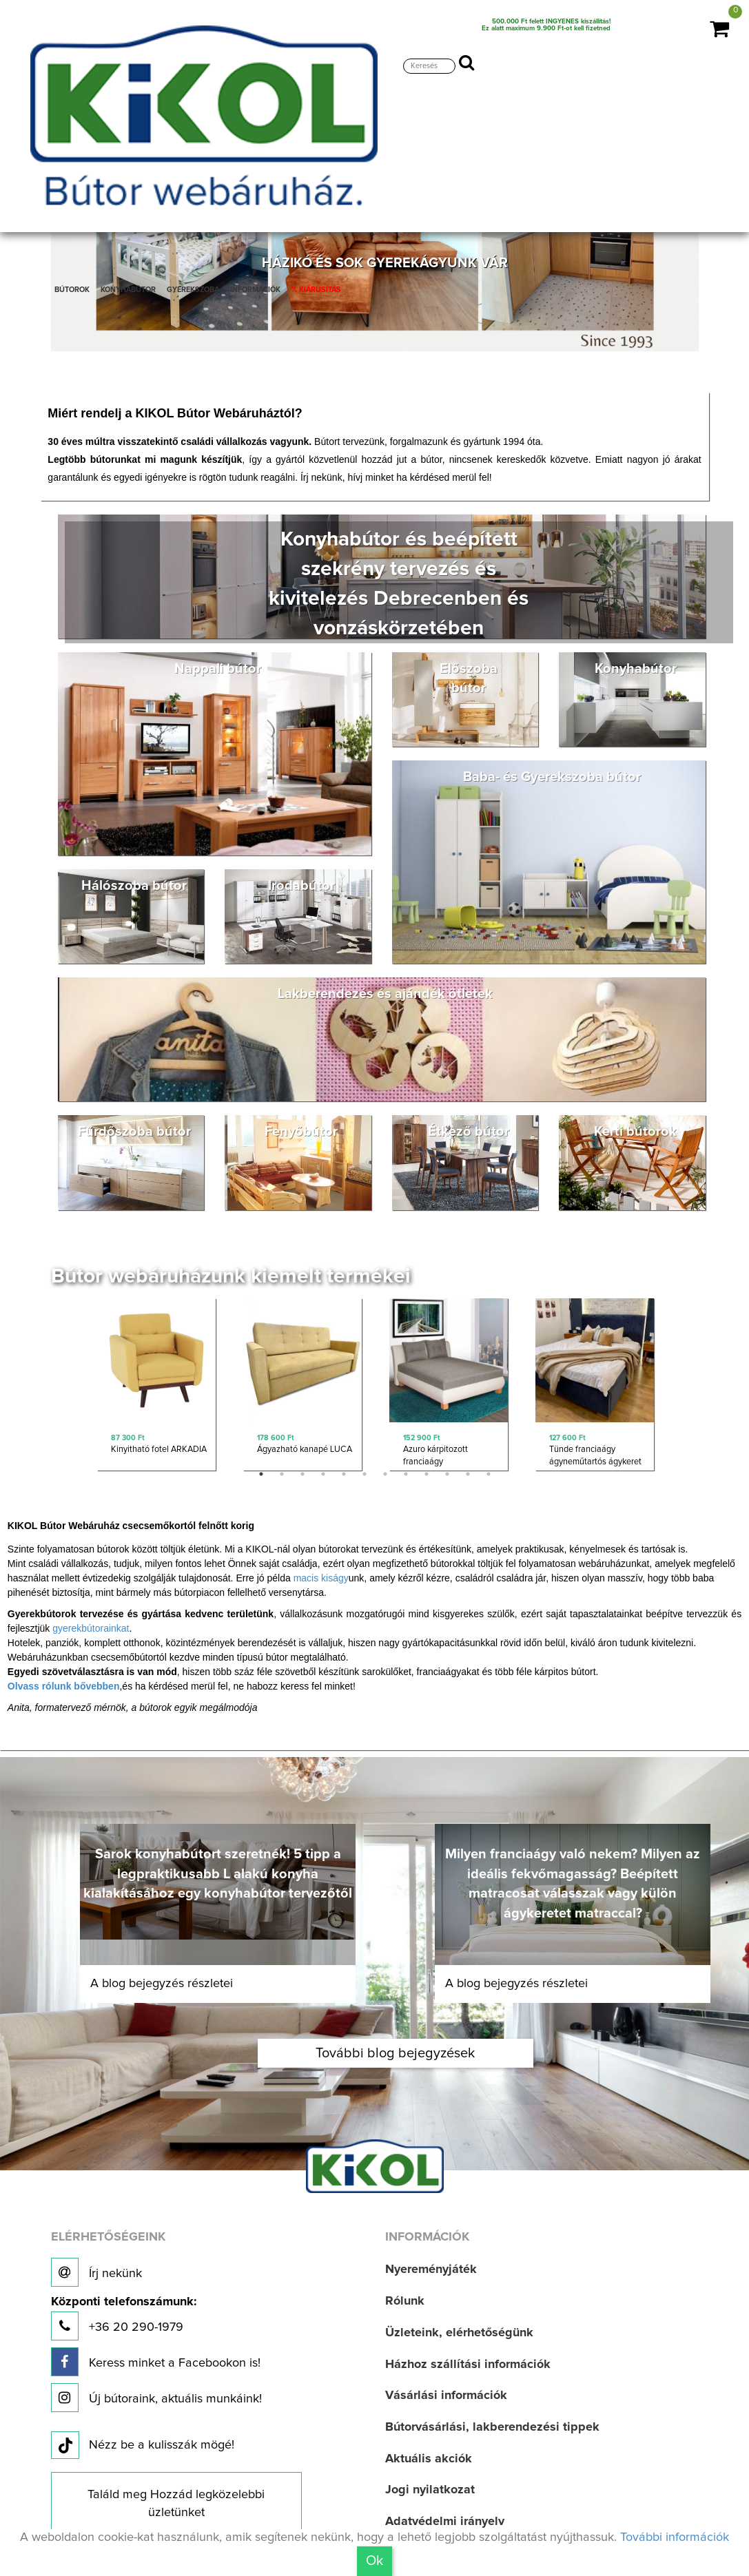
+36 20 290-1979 (123, 2318)
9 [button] (426, 1474)
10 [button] (447, 1474)
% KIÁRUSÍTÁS (316, 289)
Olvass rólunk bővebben (64, 1686)
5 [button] (344, 1474)
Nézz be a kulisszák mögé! (142, 2446)
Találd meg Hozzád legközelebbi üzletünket (176, 2504)
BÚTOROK (72, 289)
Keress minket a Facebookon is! (155, 2361)
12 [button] (488, 1474)
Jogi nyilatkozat (430, 2490)
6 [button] (364, 1474)
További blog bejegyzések (395, 2053)
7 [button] (385, 1474)
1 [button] (261, 1474)
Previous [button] (73, 1388)
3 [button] (302, 1474)
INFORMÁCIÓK (255, 289)
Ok (374, 2561)
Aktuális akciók (428, 2459)
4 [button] (323, 1474)
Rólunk (404, 2301)
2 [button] (282, 1474)
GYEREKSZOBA (193, 289)
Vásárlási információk (446, 2395)
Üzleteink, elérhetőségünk (459, 2333)
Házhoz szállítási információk (468, 2364)
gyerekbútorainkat (90, 1628)
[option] (156, 1387)
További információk (674, 2537)
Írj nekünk (96, 2272)
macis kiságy (321, 1577)
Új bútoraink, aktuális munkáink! (156, 2397)
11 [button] (468, 1474)
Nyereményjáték (431, 2269)
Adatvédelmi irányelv (444, 2521)
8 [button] (406, 1474)
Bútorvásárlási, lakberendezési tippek (492, 2427)
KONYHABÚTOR (128, 289)
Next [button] (677, 1388)
